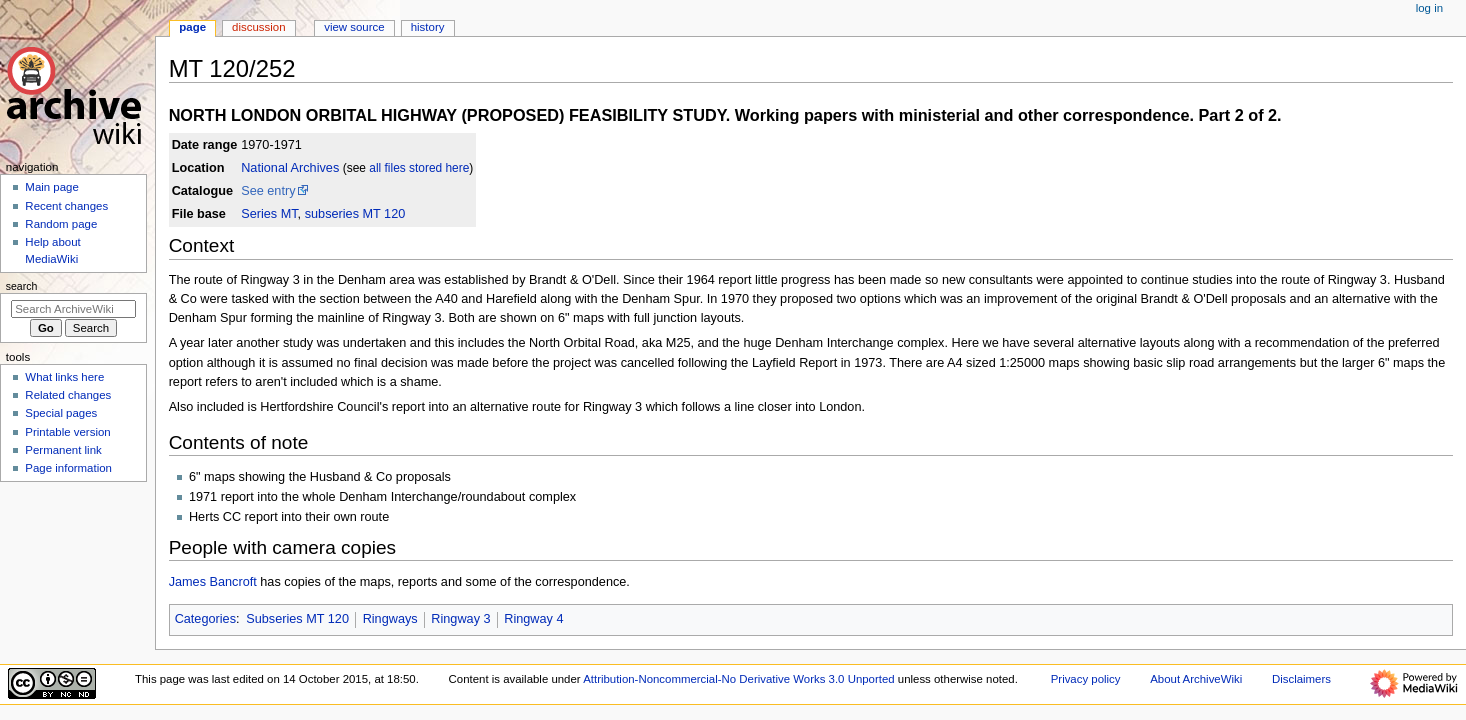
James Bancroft (213, 582)
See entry (268, 191)
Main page (52, 187)
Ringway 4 (533, 619)
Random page (61, 224)
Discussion (258, 27)
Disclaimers (1301, 679)
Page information (68, 468)
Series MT (269, 214)
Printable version (67, 432)
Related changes (68, 395)
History (428, 27)
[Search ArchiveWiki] (73, 309)
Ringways (390, 619)
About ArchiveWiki (1196, 679)
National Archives (290, 168)
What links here (64, 377)
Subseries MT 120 (297, 619)
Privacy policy (1086, 679)
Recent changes (66, 206)
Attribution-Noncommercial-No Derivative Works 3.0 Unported (738, 679)
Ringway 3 (460, 619)
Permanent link (63, 450)
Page (192, 27)
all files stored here (419, 168)
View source (354, 27)
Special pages (61, 413)
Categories (205, 619)
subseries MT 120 (355, 214)
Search (22, 286)
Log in (1429, 8)
